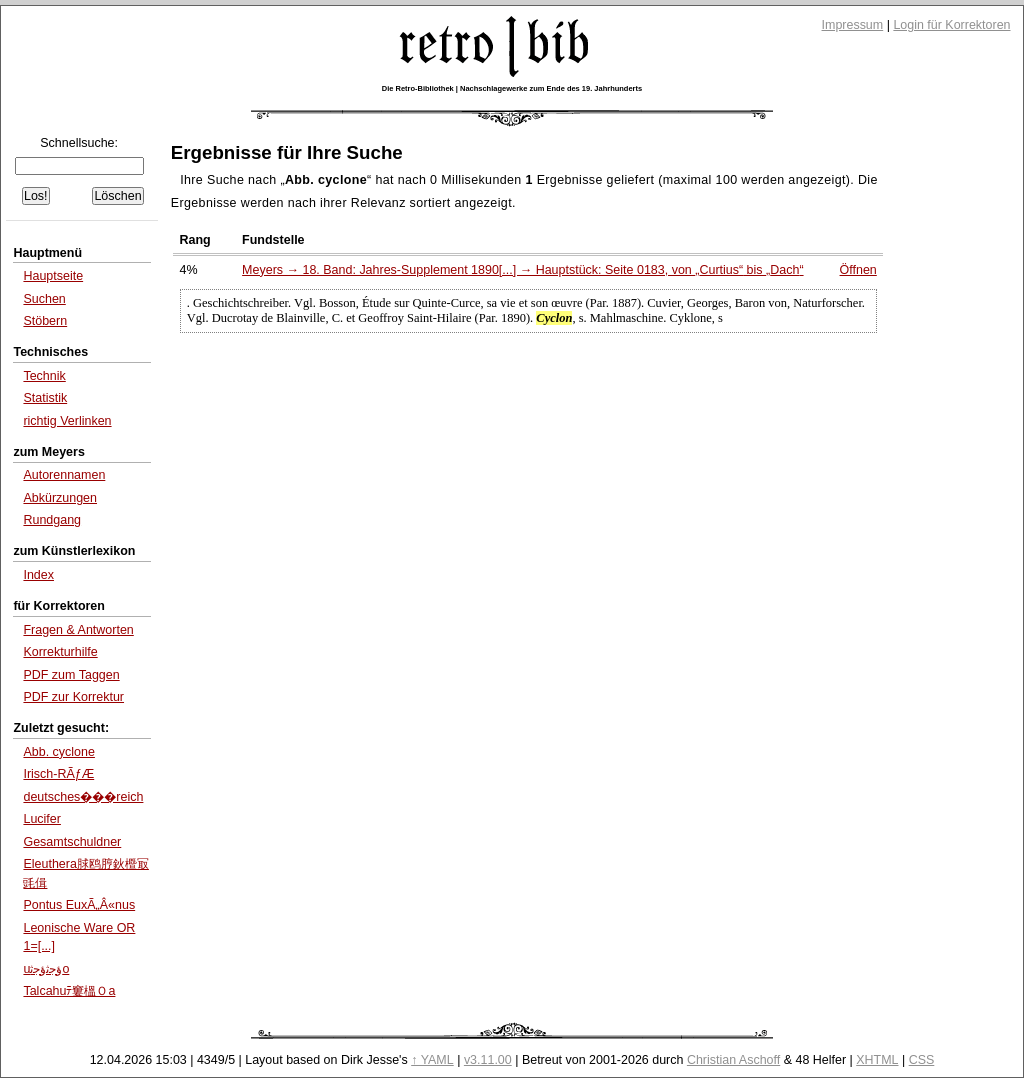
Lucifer (41, 819)
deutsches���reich (83, 797)
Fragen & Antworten (78, 630)
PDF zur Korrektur (73, 697)
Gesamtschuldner (72, 842)
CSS (922, 1060)
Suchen (44, 299)
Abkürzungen (60, 498)
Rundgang (52, 520)
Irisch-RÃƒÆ (58, 774)
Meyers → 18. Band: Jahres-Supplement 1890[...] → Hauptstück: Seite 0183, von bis (522, 270)
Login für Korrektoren (951, 25)
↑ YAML (432, 1060)
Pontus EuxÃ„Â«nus (79, 905)
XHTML (877, 1060)
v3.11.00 (488, 1060)
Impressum (853, 25)
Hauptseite (53, 276)
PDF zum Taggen (71, 675)
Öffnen (858, 270)
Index (38, 575)
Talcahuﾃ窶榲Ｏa (69, 991)
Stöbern (45, 321)
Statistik (45, 398)
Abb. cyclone (58, 752)
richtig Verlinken (67, 421)
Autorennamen (64, 475)
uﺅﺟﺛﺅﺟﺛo (46, 969)
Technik (44, 376)
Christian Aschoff (733, 1060)
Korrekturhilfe (60, 652)
